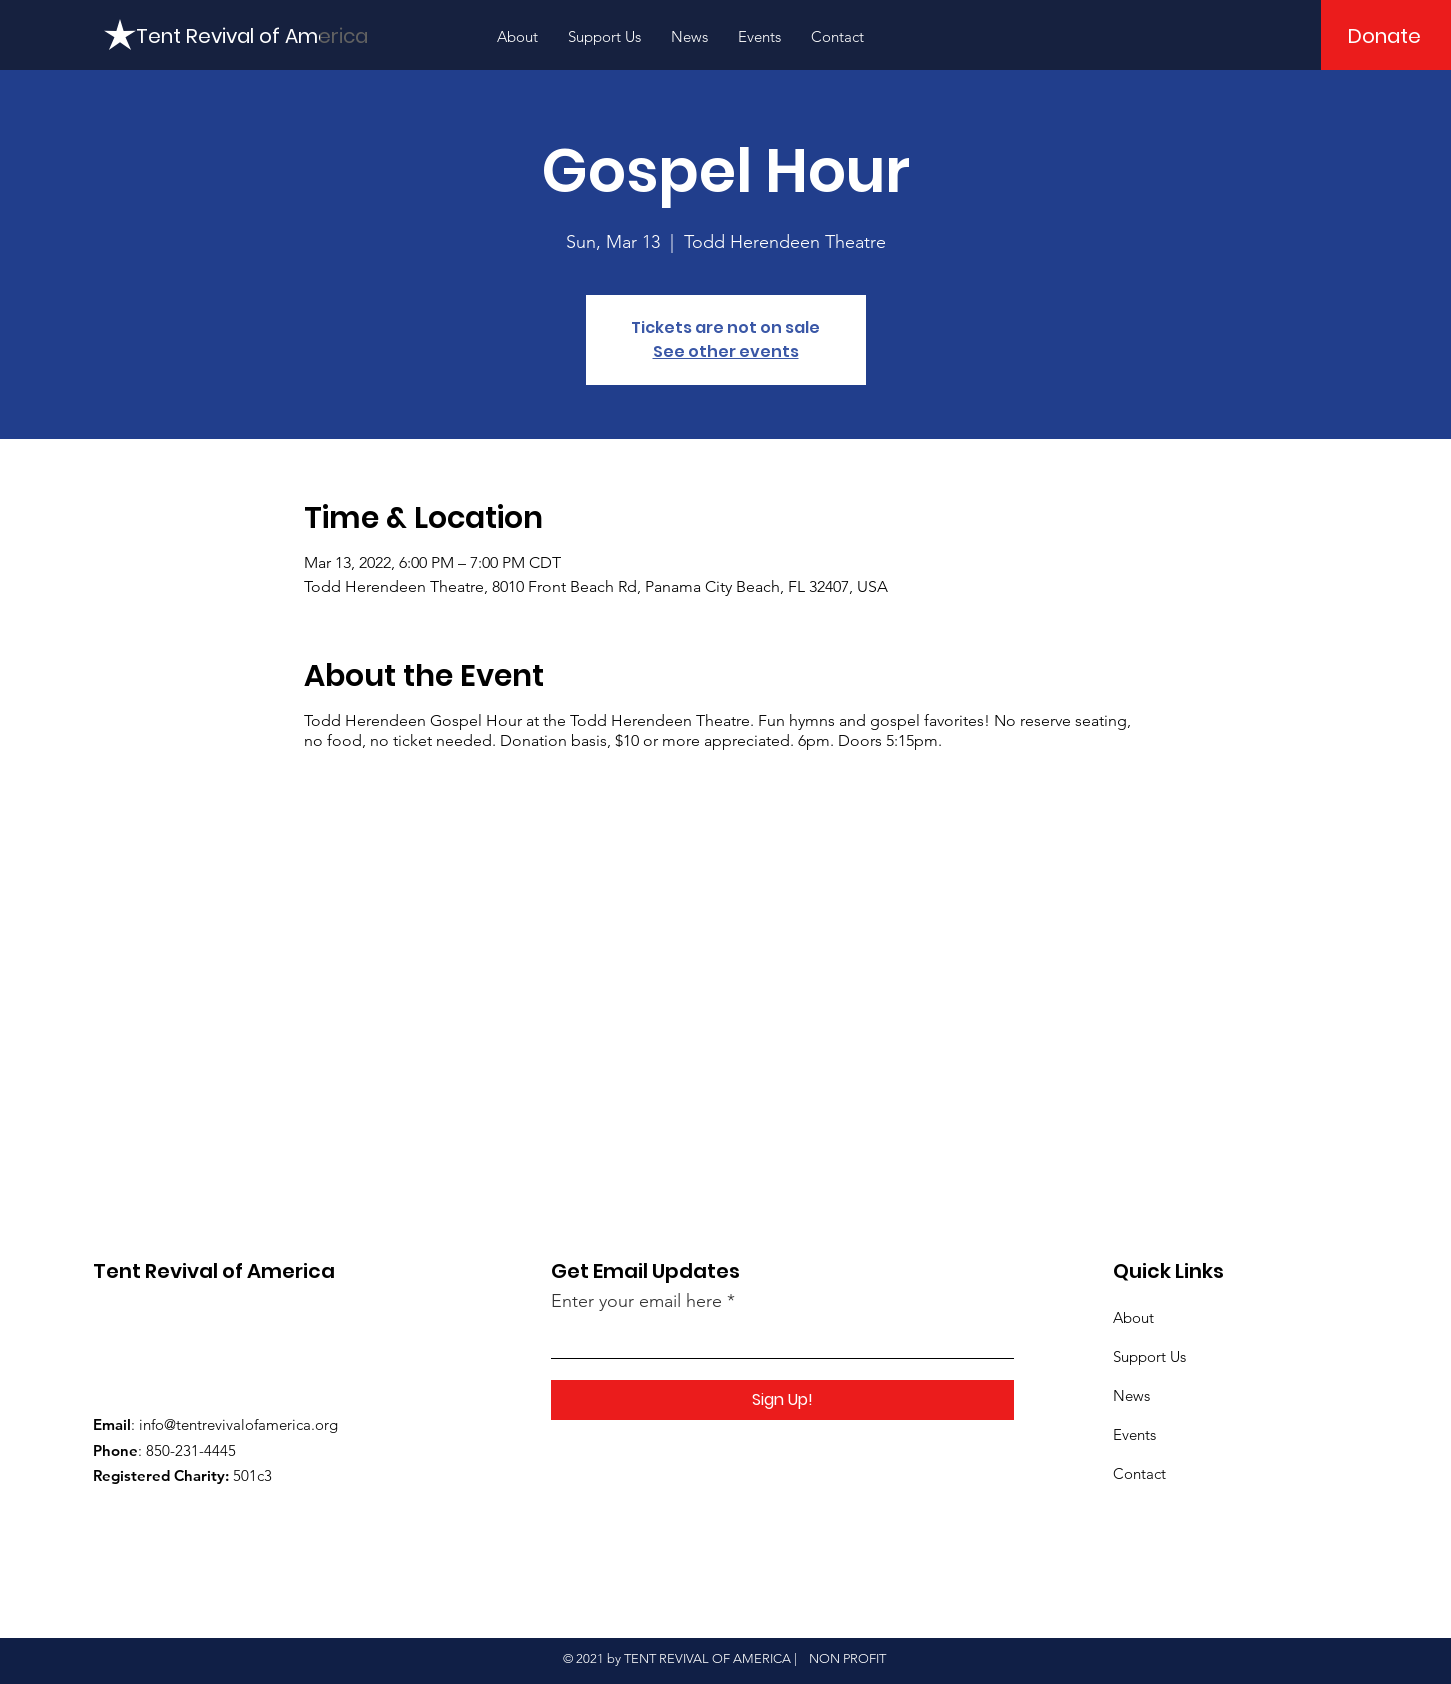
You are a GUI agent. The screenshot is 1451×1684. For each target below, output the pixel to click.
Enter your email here (636, 1301)
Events (1134, 1434)
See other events (726, 351)
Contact (1139, 1473)
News (1131, 1395)
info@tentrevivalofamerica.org (238, 1424)
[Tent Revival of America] (252, 36)
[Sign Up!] (782, 1400)
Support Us (1149, 1356)
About (1133, 1317)
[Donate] (1384, 36)
